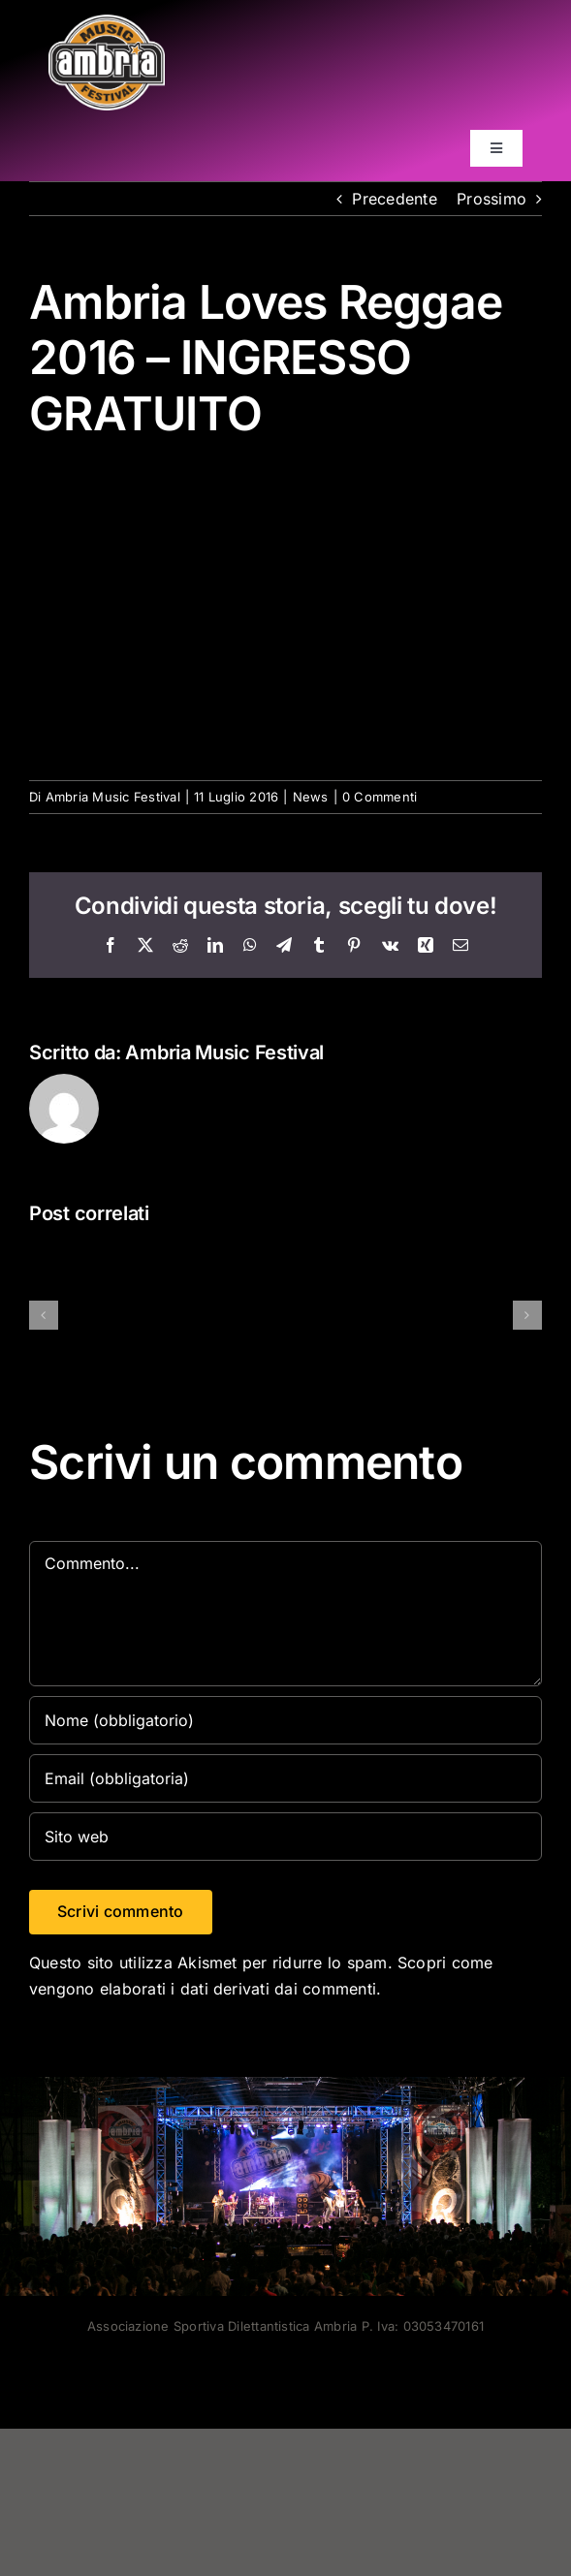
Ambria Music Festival (113, 796)
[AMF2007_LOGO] (106, 22)
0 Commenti (379, 796)
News (311, 796)
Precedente (394, 198)
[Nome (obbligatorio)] (285, 1720)
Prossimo (491, 198)
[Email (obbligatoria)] (285, 1778)
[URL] (285, 1836)
